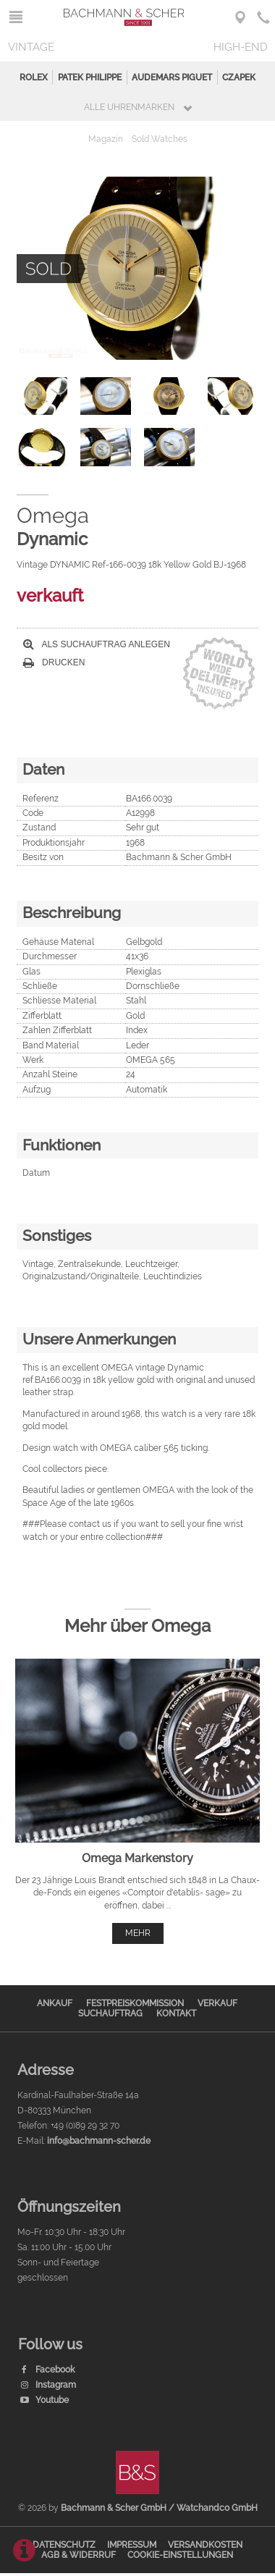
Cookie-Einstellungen (180, 2555)
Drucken (54, 662)
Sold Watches (159, 139)
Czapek (238, 77)
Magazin (105, 139)
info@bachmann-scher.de (99, 2141)
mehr (138, 1933)
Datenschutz (64, 2545)
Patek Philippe (90, 77)
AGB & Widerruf (78, 2555)
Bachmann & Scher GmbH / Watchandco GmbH (159, 2508)
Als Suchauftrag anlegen (96, 644)
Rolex (34, 77)
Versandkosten (205, 2545)
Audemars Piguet (172, 77)
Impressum (131, 2545)
